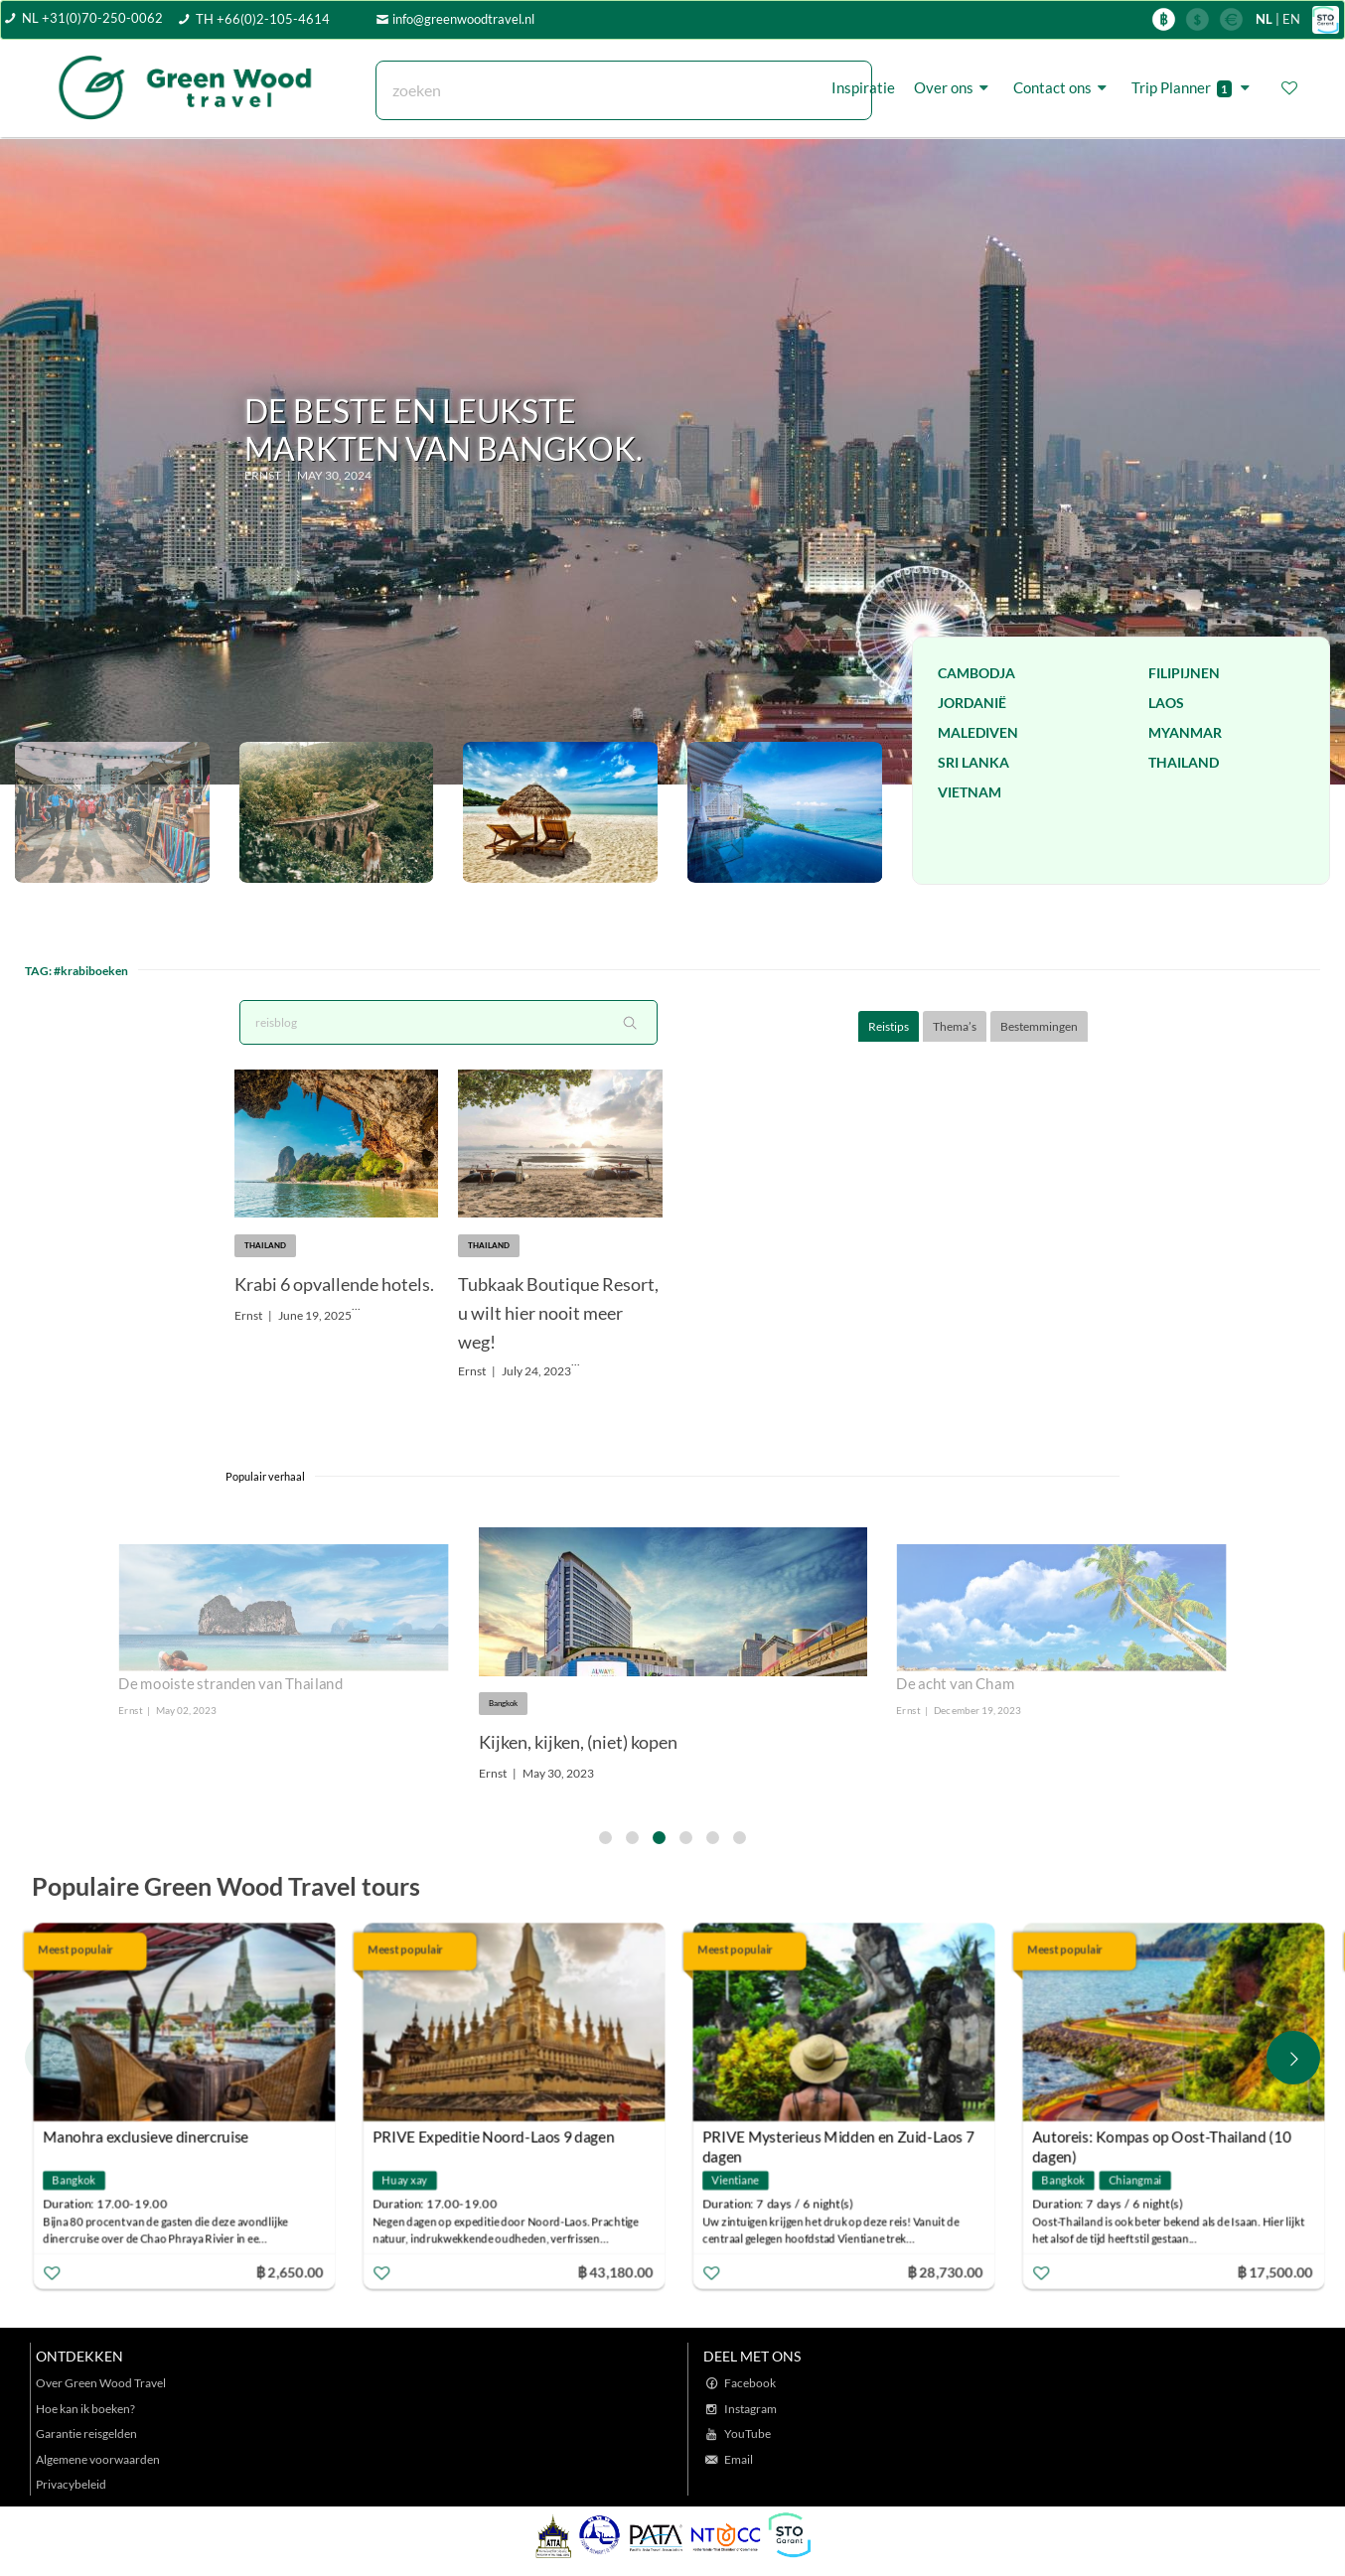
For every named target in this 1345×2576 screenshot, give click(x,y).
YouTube (747, 2433)
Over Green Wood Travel (101, 2382)
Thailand (1183, 762)
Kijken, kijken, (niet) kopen (578, 1742)
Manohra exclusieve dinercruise (145, 2137)
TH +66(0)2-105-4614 (263, 19)
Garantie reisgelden (86, 2433)
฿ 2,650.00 (289, 2271)
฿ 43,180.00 (615, 2271)
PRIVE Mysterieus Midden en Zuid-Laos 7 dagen (838, 2139)
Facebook (750, 2382)
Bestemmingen (1039, 1026)
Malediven (978, 732)
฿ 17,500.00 (1275, 2271)
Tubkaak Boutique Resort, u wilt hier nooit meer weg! (558, 1313)
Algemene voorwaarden (98, 2459)
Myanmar (1185, 732)
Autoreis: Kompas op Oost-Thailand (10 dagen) (1162, 2139)
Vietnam (969, 792)
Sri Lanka (973, 762)
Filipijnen (1184, 672)
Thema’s (954, 1026)
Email (738, 2459)
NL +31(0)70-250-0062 (92, 18)
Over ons (954, 87)
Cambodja (976, 672)
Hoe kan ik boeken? (85, 2408)
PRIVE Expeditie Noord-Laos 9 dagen (493, 2137)
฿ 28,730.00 (945, 2271)
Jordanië (972, 702)
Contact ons (1063, 87)
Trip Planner (1193, 87)
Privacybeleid (71, 2484)
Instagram (750, 2408)
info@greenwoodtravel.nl (463, 19)
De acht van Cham (955, 1683)
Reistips (888, 1026)
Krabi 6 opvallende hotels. (334, 1284)
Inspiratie (863, 87)
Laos (1166, 702)
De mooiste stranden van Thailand (231, 1683)
